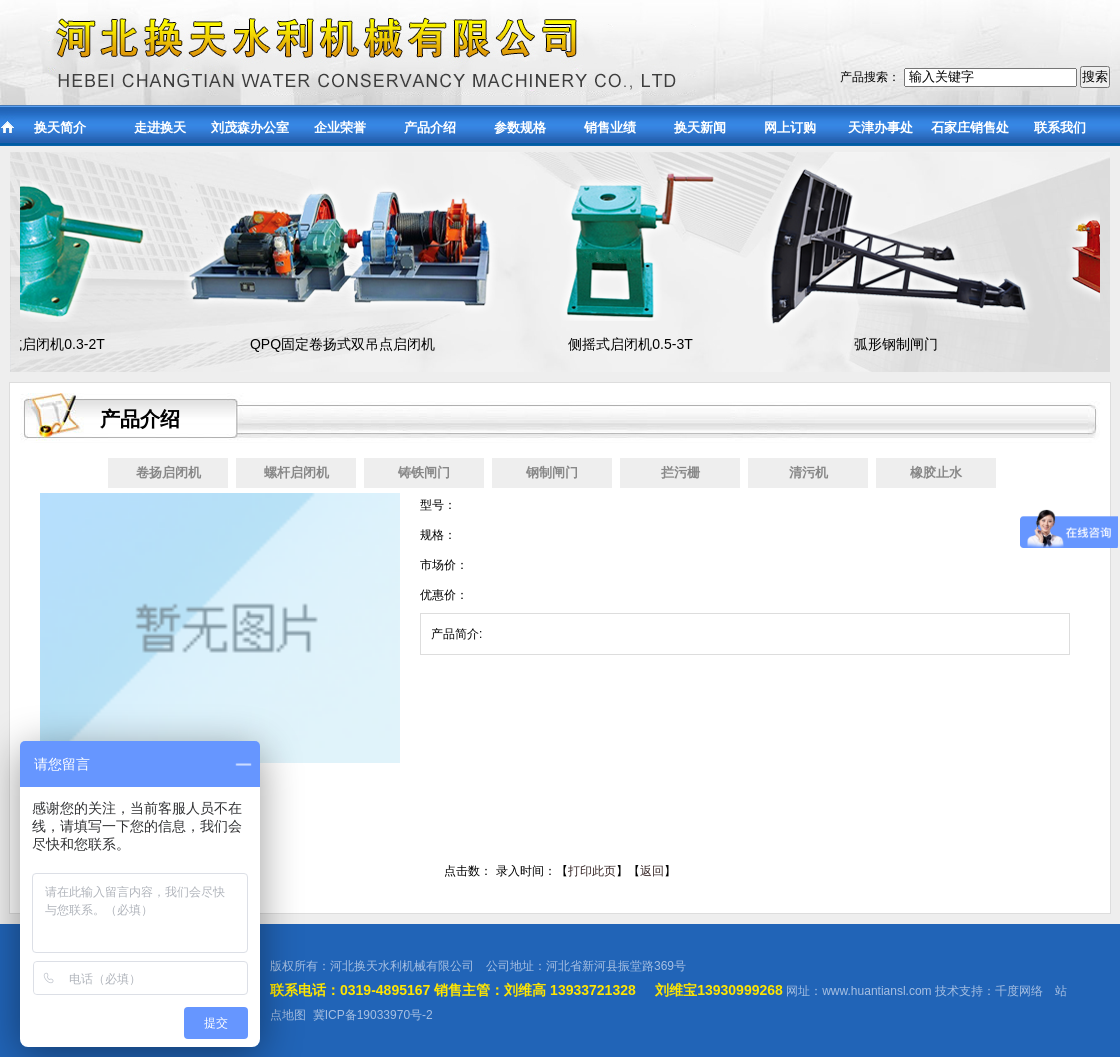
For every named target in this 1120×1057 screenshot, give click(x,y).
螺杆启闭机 (296, 472)
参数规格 (520, 127)
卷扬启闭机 (168, 472)
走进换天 (160, 127)
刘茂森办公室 (250, 127)
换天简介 (60, 127)
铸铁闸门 (424, 472)
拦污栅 (680, 472)
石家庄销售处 (970, 127)
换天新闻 (700, 127)
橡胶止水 (936, 472)
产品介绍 (430, 127)
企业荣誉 (340, 127)
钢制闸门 (552, 472)
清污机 (808, 472)
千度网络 (1019, 991)
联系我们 (1060, 127)
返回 (652, 871)
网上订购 (790, 127)
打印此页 (592, 871)
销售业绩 (610, 127)
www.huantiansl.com (876, 991)
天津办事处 (880, 127)
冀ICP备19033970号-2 (373, 1015)
